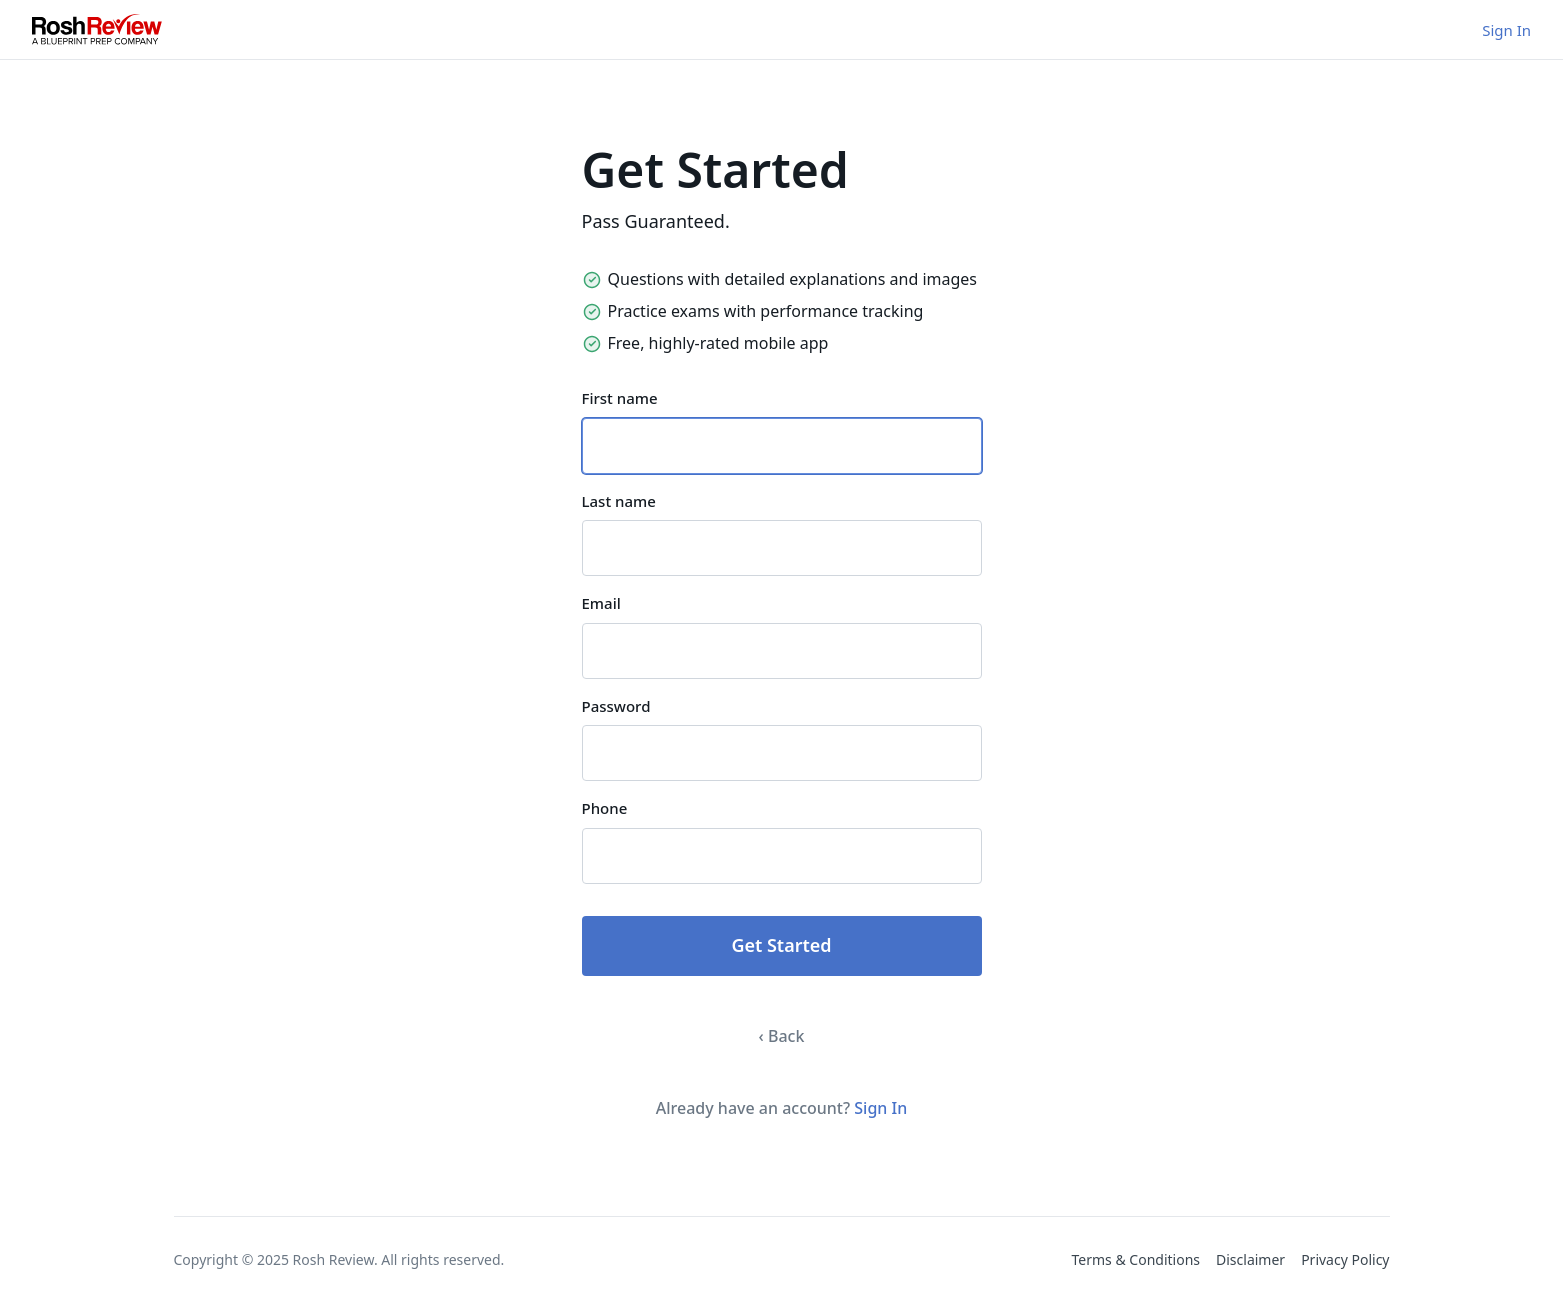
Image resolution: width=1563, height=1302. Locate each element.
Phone (605, 808)
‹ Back (782, 1036)
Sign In (1506, 30)
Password (616, 706)
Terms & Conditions (1136, 1259)
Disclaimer (1250, 1259)
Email (601, 603)
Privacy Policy (1345, 1259)
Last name (619, 501)
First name (620, 398)
